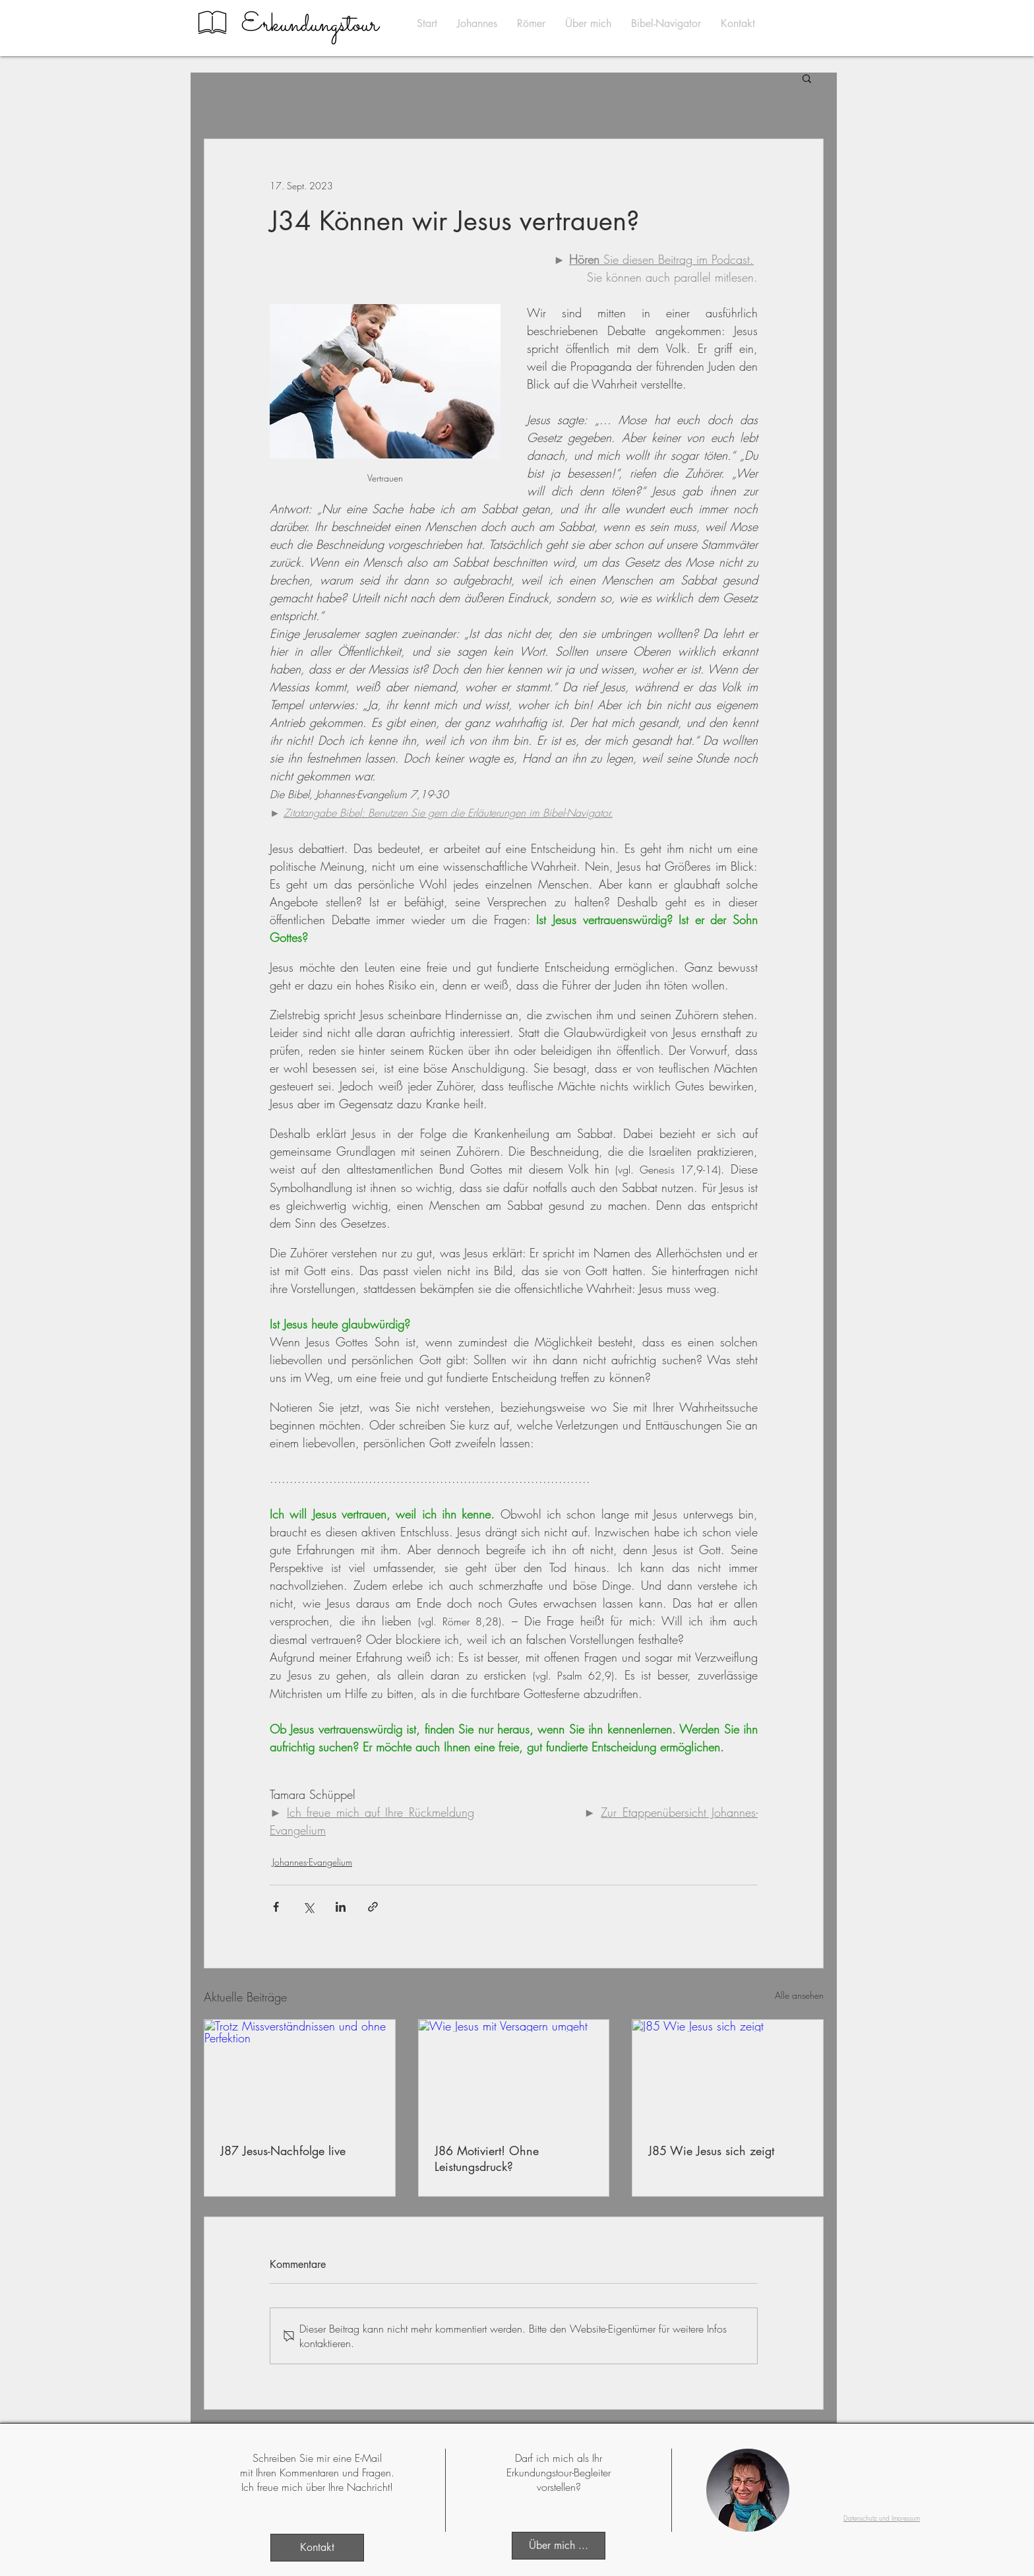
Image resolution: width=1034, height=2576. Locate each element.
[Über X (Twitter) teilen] (308, 1907)
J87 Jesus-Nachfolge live (283, 2150)
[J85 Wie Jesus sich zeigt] (727, 2073)
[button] (807, 78)
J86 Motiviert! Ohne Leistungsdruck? (487, 2158)
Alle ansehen (799, 1995)
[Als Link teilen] (373, 1907)
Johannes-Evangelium (312, 1862)
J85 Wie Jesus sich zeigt (711, 2150)
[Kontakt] (317, 2547)
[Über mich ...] (558, 2546)
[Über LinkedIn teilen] (340, 1907)
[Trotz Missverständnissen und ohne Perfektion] (299, 2073)
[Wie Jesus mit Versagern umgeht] (514, 2073)
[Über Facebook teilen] (276, 1907)
